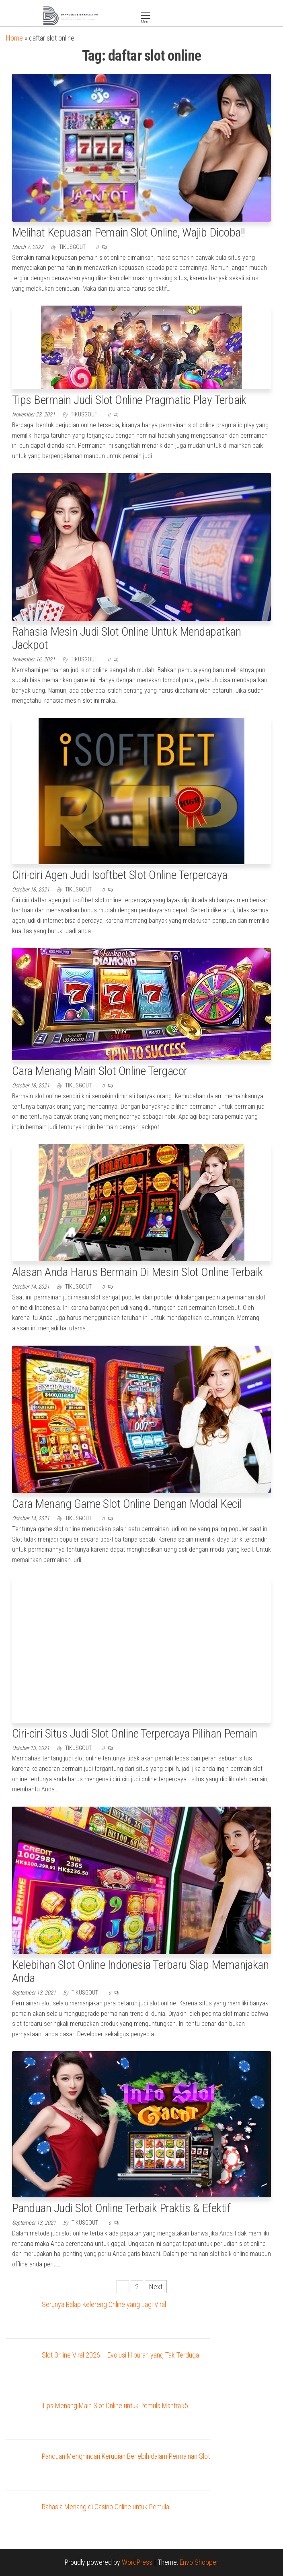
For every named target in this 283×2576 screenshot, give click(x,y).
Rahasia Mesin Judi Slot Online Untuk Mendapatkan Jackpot (126, 638)
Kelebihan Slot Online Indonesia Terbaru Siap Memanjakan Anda (140, 1971)
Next (155, 2286)
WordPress (137, 2562)
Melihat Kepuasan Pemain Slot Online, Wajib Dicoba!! (128, 232)
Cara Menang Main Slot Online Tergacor (99, 1071)
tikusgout (73, 247)
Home (14, 38)
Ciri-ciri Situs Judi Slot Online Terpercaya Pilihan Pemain (134, 1733)
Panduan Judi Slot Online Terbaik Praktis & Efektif (121, 2208)
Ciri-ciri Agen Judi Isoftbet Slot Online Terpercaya (119, 875)
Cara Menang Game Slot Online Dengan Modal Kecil (127, 1504)
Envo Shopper (199, 2562)
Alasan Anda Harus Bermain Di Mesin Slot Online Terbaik (137, 1272)
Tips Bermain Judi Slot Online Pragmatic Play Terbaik (129, 400)
